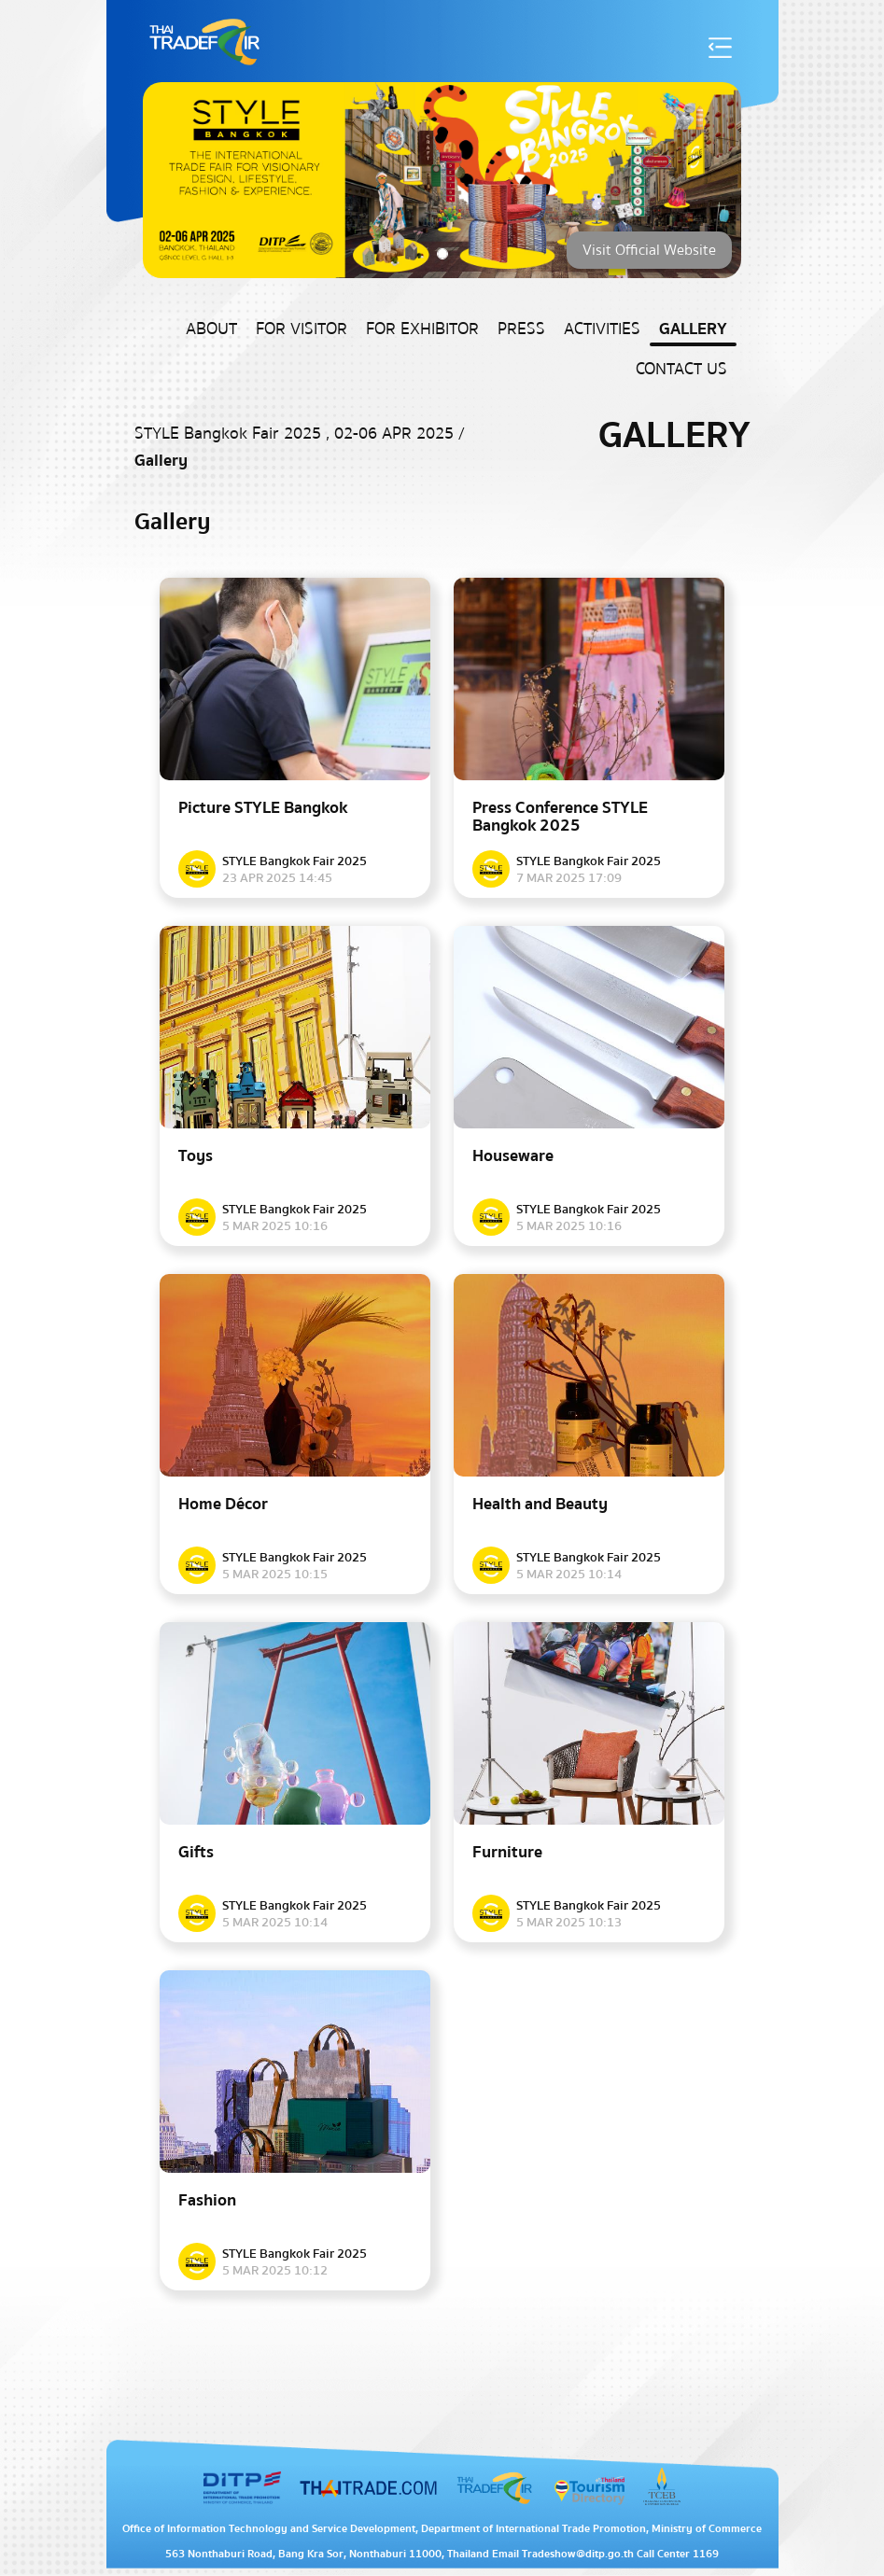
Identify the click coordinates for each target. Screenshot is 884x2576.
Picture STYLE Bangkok (262, 807)
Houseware (513, 1155)
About (211, 329)
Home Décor (223, 1504)
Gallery (693, 329)
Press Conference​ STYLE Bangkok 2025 (560, 816)
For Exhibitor (422, 329)
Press (521, 329)
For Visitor (301, 329)
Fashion (207, 2200)
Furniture (507, 1852)
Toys (195, 1155)
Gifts (196, 1852)
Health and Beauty (540, 1504)
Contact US (681, 369)
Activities (602, 329)
